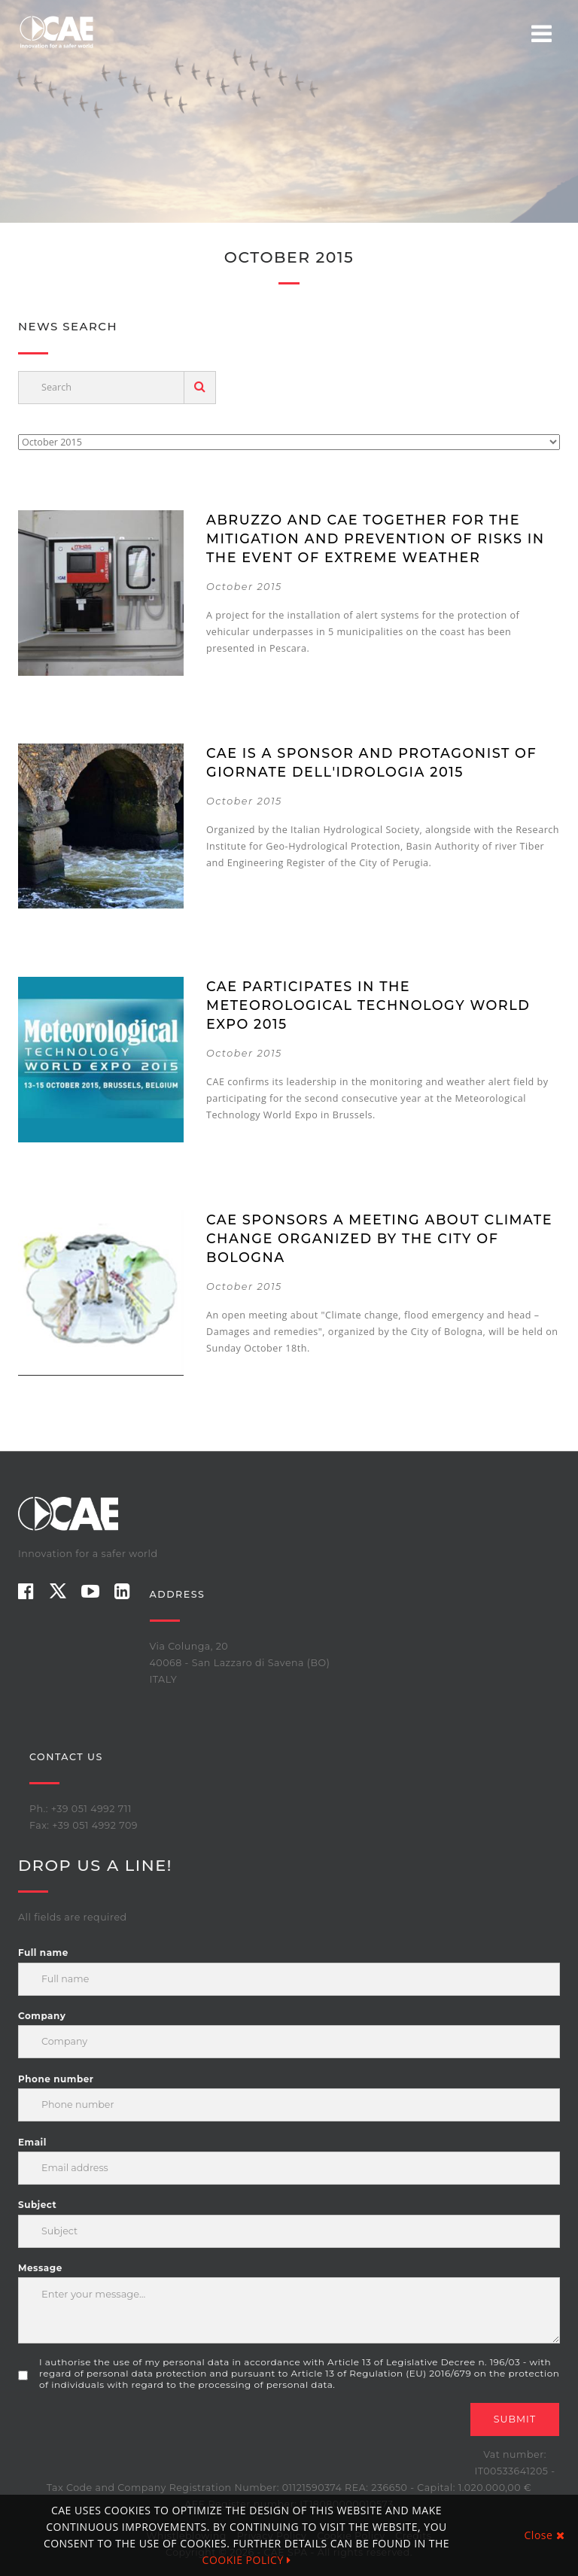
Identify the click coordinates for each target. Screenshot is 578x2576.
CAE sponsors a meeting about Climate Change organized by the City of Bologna (379, 1238)
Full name (43, 1952)
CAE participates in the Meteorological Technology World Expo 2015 (368, 1005)
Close (544, 2535)
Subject (37, 2204)
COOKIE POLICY (246, 2560)
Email (32, 2142)
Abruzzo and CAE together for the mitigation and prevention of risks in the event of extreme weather (375, 538)
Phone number (55, 2079)
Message (40, 2267)
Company (41, 2015)
